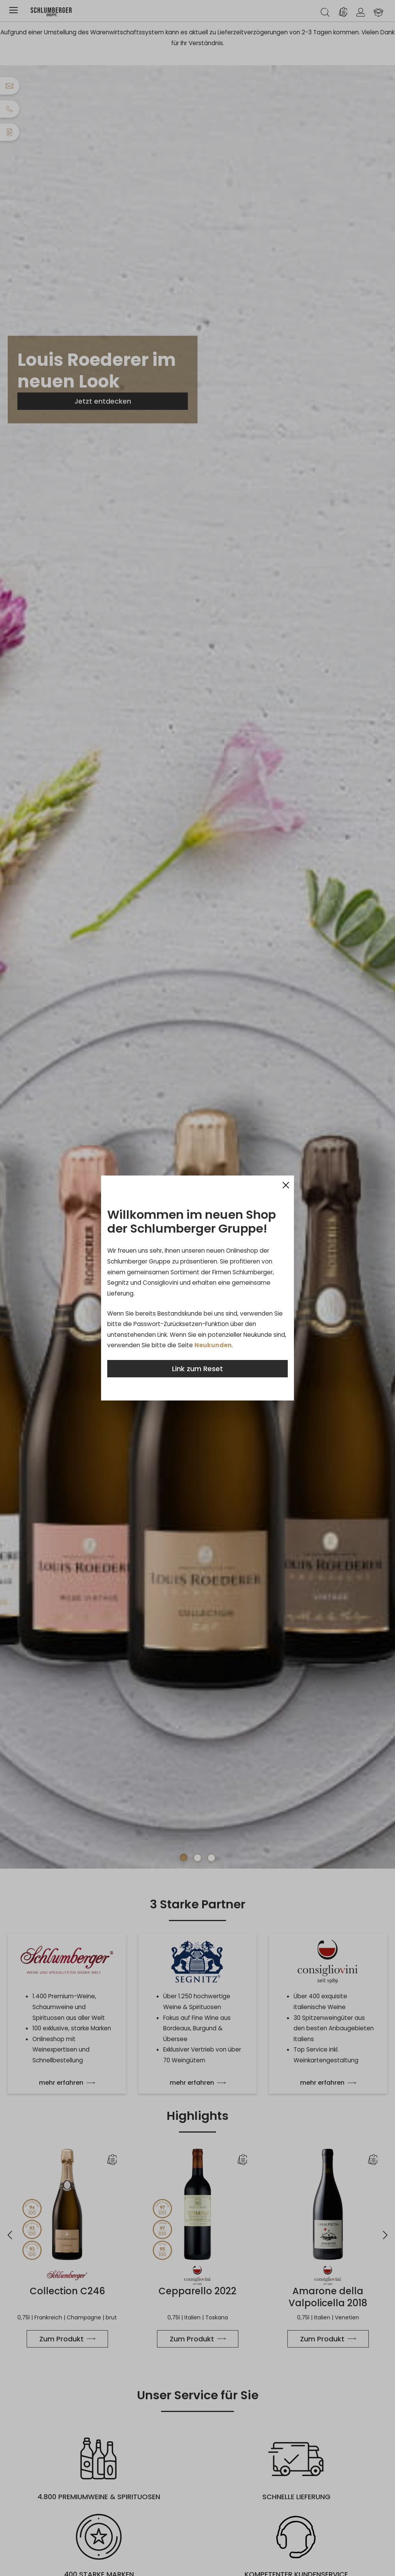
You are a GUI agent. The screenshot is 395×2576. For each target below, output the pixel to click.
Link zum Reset (197, 1368)
